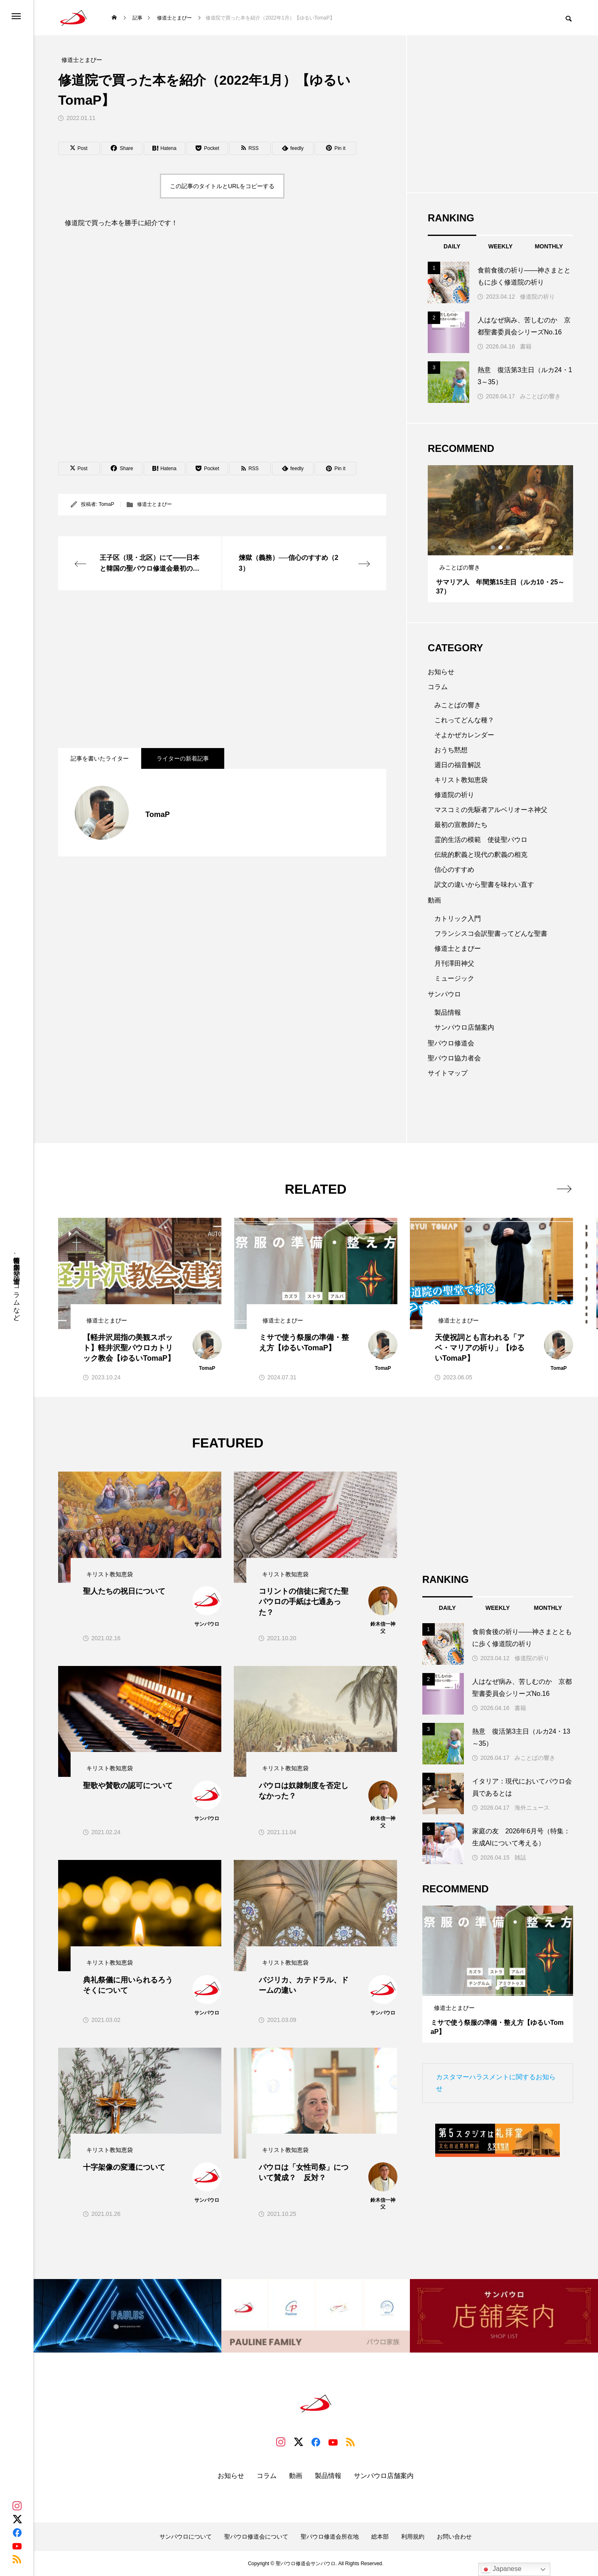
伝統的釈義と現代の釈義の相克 (480, 854)
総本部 (380, 2536)
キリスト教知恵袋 (461, 779)
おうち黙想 (451, 749)
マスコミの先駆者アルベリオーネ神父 (490, 809)
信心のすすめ (454, 869)
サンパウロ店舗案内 (464, 1027)
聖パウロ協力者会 (454, 1058)
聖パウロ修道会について (256, 2536)
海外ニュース (532, 1807)
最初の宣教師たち (461, 824)
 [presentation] (563, 1188)
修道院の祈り (537, 296)
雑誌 (520, 1857)
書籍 (526, 346)
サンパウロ (444, 994)
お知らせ (441, 671)
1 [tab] (493, 547)
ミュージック (454, 978)
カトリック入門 (457, 918)
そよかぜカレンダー (464, 734)
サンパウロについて (185, 2536)
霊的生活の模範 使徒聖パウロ (480, 839)
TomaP (106, 504)
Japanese (501, 2569)
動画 (434, 900)
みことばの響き (540, 396)
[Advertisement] (222, 669)
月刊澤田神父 (454, 963)
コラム (438, 686)
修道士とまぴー (154, 504)
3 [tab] (508, 547)
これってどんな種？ (464, 720)
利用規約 (412, 2536)
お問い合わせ (454, 2536)
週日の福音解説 (457, 764)
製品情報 (447, 1012)
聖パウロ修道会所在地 (330, 2536)
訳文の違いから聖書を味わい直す (484, 884)
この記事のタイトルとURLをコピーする (222, 186)
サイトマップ (448, 1073)
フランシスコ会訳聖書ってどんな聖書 (490, 933)
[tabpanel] (500, 533)
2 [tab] (500, 547)
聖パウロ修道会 (451, 1043)
